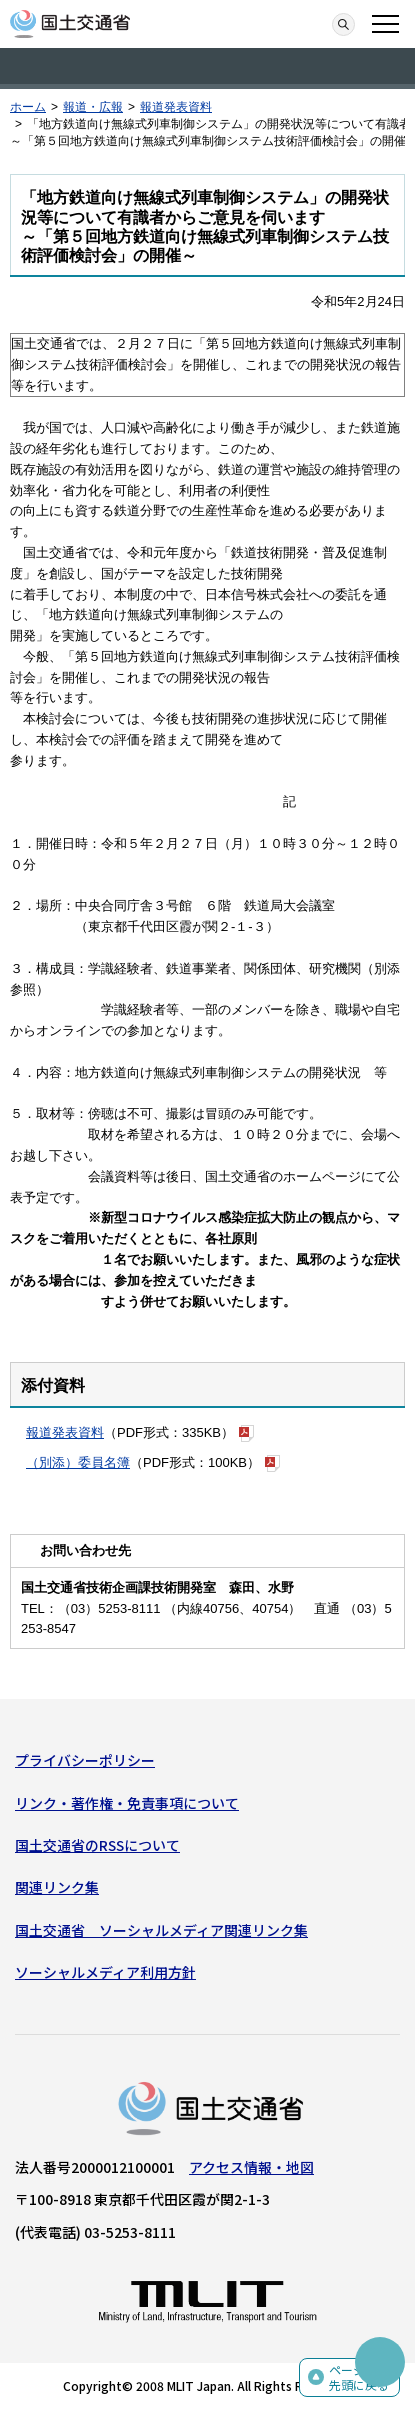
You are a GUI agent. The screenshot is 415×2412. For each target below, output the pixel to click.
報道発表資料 (176, 107)
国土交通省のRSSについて (97, 1845)
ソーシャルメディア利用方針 (105, 1972)
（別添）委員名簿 (78, 1462)
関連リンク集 (57, 1887)
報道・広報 (93, 107)
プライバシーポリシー (85, 1760)
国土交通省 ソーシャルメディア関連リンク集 (161, 1930)
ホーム (28, 107)
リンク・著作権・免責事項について (127, 1803)
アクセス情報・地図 (251, 2167)
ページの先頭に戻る (359, 2377)
